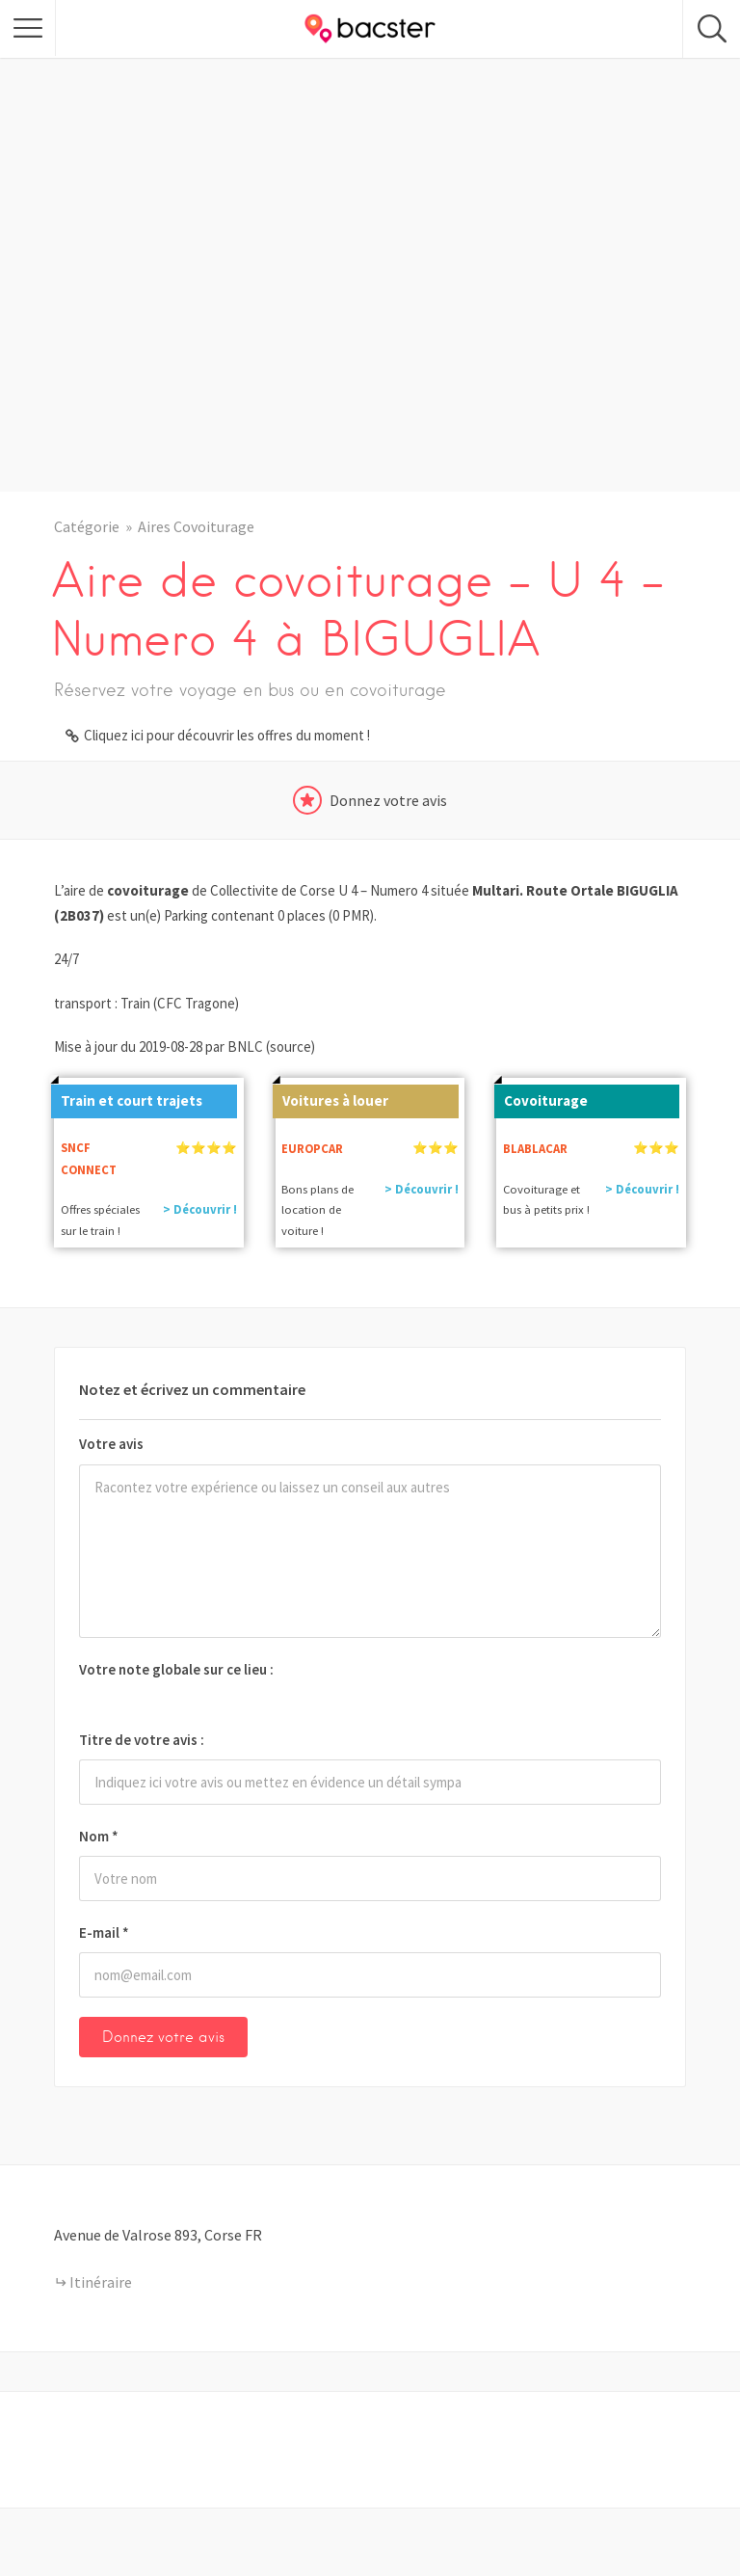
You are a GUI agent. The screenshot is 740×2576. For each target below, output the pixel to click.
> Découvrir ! (200, 1209)
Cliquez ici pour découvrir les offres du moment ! (227, 735)
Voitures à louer (330, 1097)
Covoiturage (541, 1097)
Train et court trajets (126, 1097)
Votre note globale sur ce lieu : (176, 1669)
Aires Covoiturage (196, 526)
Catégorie (86, 526)
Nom (99, 1836)
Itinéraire (100, 2282)
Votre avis (111, 1444)
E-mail (104, 1932)
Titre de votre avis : (141, 1740)
